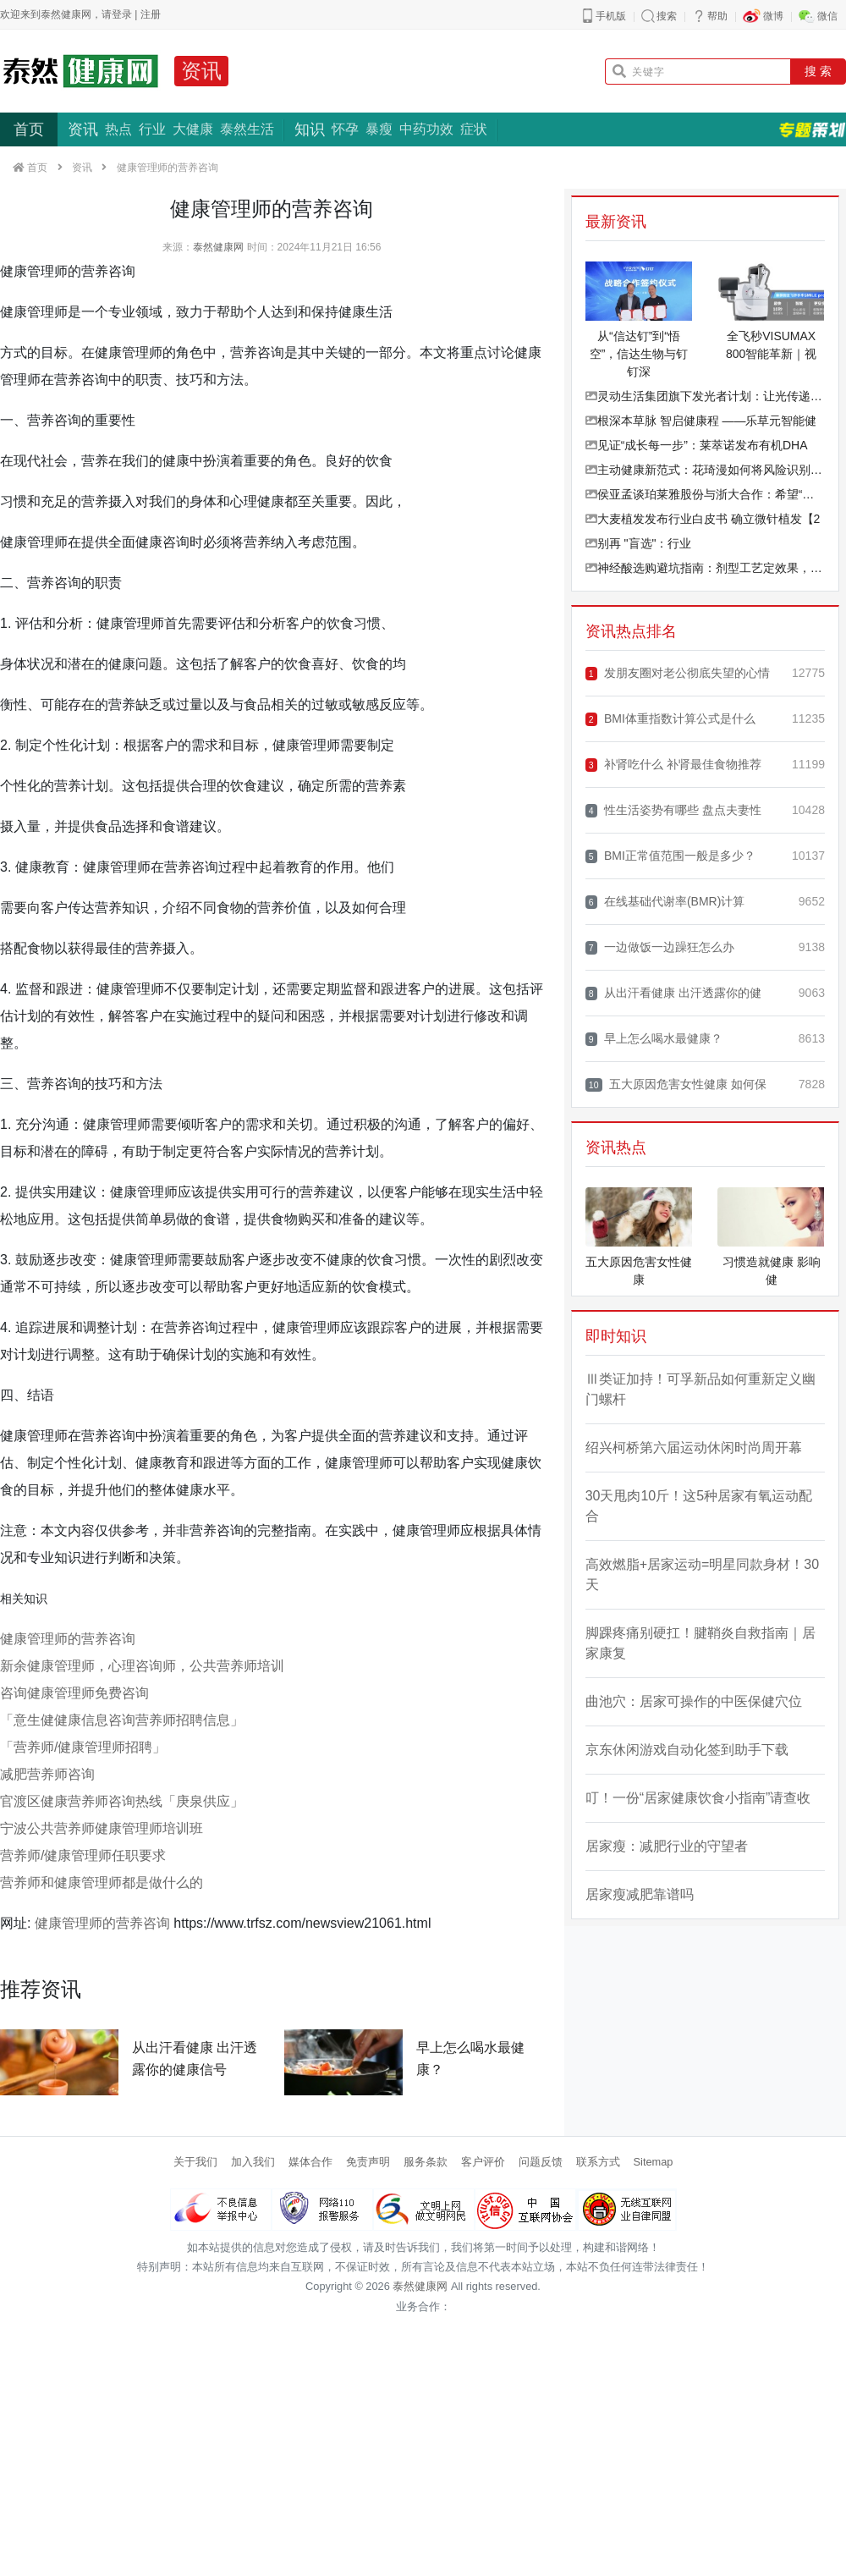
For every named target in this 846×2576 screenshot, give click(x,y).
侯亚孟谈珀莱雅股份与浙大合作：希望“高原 (705, 494)
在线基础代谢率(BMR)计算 (665, 901)
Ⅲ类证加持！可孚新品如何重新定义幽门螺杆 (700, 1389)
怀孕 (345, 129)
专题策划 (812, 129)
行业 (152, 129)
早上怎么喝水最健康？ (653, 1039)
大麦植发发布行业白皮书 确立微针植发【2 (703, 519)
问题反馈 (541, 2161)
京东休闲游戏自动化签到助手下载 (686, 1749)
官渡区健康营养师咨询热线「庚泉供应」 (122, 1801)
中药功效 (426, 129)
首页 (29, 129)
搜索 (666, 16)
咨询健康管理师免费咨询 (74, 1693)
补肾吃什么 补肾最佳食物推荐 (673, 764)
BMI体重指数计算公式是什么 (670, 719)
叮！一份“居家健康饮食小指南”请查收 (698, 1798)
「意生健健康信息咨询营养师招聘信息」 (122, 1720)
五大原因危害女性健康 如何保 (675, 1084)
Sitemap (653, 2161)
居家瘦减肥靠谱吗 (639, 1894)
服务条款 (426, 2161)
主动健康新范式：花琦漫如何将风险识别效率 (705, 469)
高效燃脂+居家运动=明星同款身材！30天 (702, 1574)
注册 (150, 14)
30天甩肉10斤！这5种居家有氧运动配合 (699, 1506)
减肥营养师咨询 (47, 1774)
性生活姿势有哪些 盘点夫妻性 (673, 810)
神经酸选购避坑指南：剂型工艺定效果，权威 (705, 568)
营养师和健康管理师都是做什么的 (101, 1882)
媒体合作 (310, 2161)
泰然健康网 (218, 247)
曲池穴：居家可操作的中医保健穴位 (693, 1701)
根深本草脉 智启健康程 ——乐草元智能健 (701, 420)
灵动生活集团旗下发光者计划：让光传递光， (705, 396)
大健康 (193, 129)
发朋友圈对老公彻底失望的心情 (677, 673)
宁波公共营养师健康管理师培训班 (101, 1828)
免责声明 (368, 2161)
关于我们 (195, 2161)
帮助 (717, 16)
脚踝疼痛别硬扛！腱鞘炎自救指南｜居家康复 (700, 1643)
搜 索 (818, 71)
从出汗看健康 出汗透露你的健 (673, 993)
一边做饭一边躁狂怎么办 (659, 947)
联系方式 (598, 2161)
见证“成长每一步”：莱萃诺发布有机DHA (696, 445)
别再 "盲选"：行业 (638, 543)
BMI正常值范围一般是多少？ (670, 856)
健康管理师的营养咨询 (67, 1639)
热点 (118, 129)
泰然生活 (247, 129)
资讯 (201, 70)
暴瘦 (379, 129)
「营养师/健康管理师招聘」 (83, 1747)
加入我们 (253, 2161)
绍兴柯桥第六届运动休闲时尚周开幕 (693, 1447)
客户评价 (483, 2161)
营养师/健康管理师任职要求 (83, 1855)
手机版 (611, 16)
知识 (309, 129)
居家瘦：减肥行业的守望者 (666, 1846)
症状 (473, 129)
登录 (122, 14)
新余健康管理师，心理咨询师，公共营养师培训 (142, 1666)
